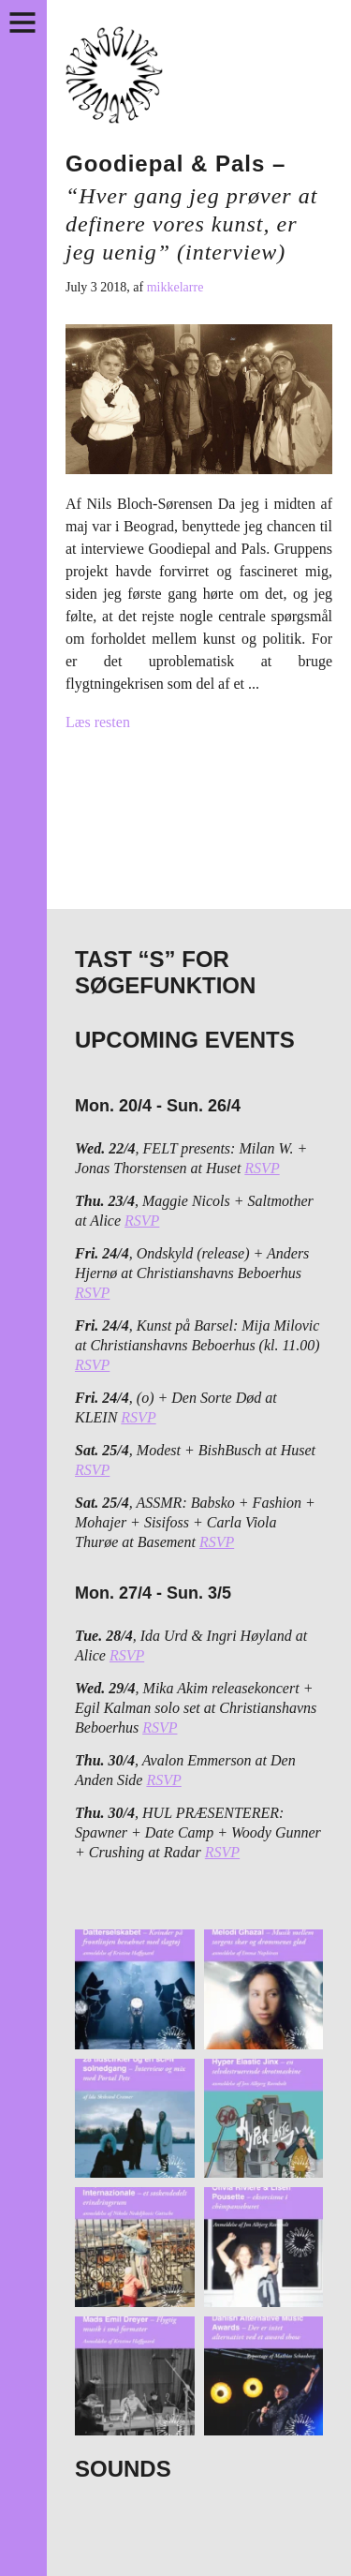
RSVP (261, 1168)
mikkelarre (175, 287)
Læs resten (98, 722)
